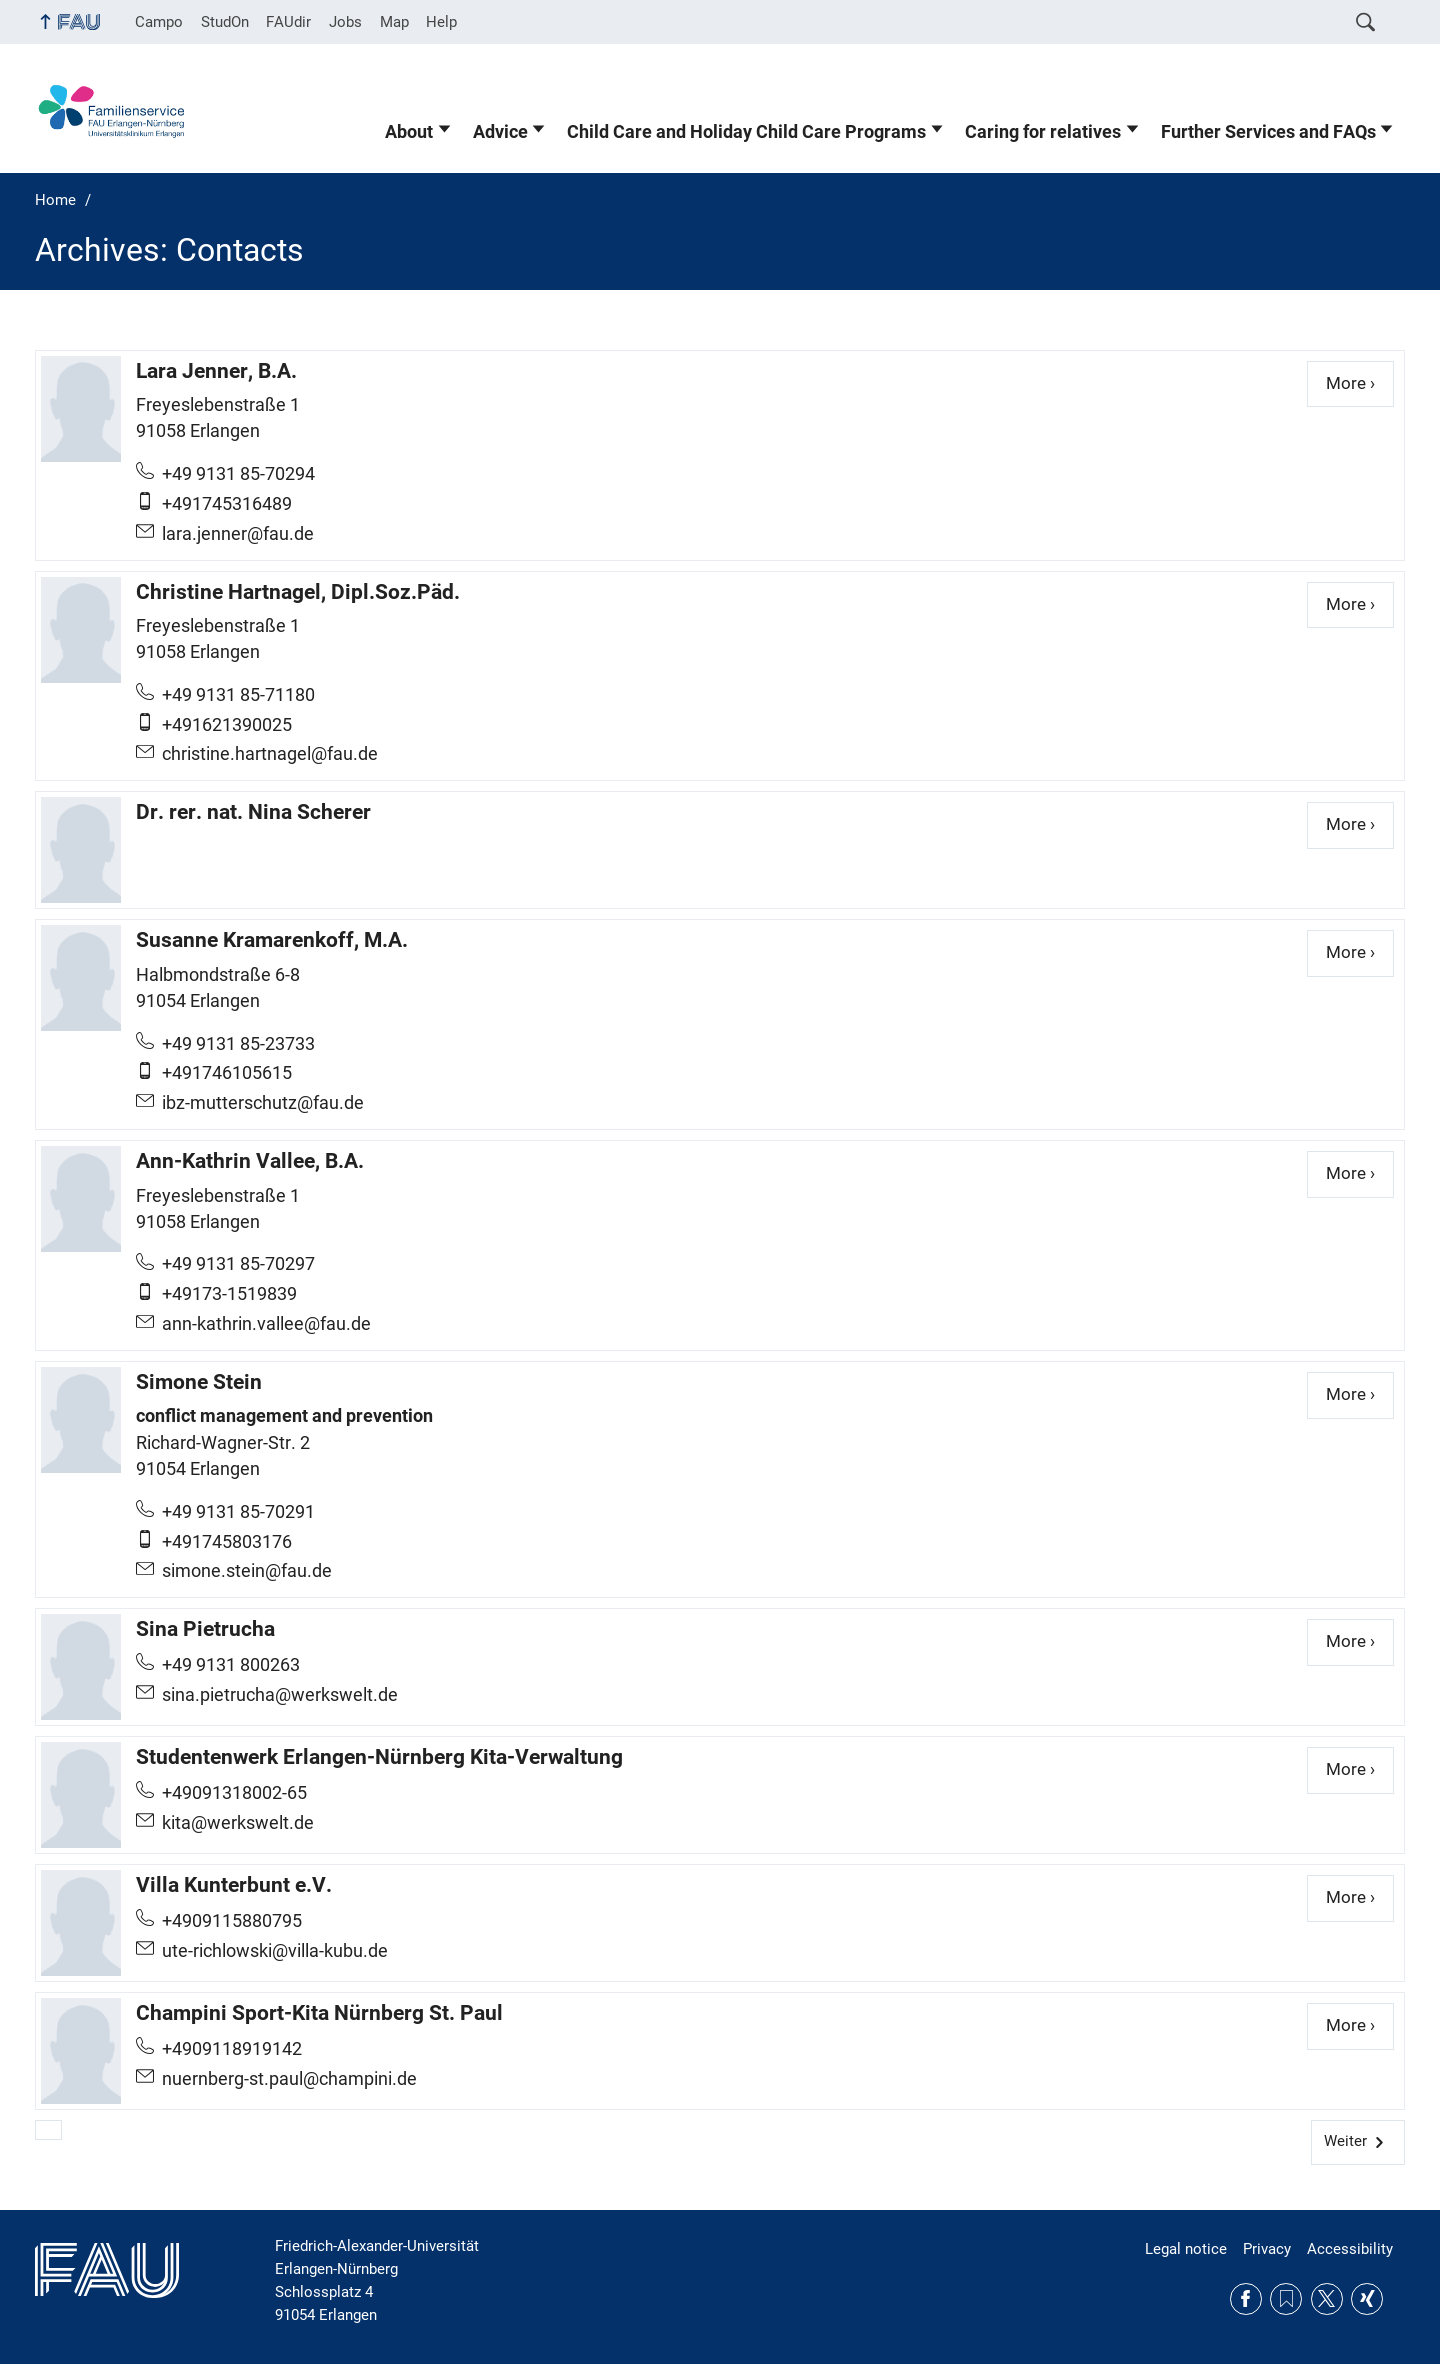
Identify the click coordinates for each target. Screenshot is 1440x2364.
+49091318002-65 (234, 1793)
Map (394, 22)
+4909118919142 (232, 2049)
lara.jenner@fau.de (238, 534)
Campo (159, 22)
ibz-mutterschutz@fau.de (263, 1103)
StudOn (225, 22)
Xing (1367, 2299)
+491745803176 (227, 1542)
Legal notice (1186, 2249)
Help (441, 22)
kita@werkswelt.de (238, 1823)
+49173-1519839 (229, 1294)
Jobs (345, 22)
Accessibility (1350, 2249)
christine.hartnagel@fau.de (270, 754)
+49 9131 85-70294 (238, 474)
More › (1360, 382)
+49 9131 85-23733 (238, 1044)
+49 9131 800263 (231, 1665)
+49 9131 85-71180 (238, 695)
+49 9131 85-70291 (238, 1512)
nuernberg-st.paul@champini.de (289, 2079)
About (409, 132)
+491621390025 (227, 725)
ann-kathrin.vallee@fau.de (266, 1324)
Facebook (1246, 2299)
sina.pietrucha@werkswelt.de (280, 1695)
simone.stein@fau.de (247, 1571)
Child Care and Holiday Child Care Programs (746, 132)
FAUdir (288, 22)
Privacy (1267, 2249)
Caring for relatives (1043, 132)
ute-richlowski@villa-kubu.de (275, 1951)
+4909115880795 (232, 1921)
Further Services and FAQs (1268, 132)
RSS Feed (1286, 2299)
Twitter (1327, 2299)
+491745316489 (227, 504)
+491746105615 (227, 1073)
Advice (500, 132)
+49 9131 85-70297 (238, 1264)
